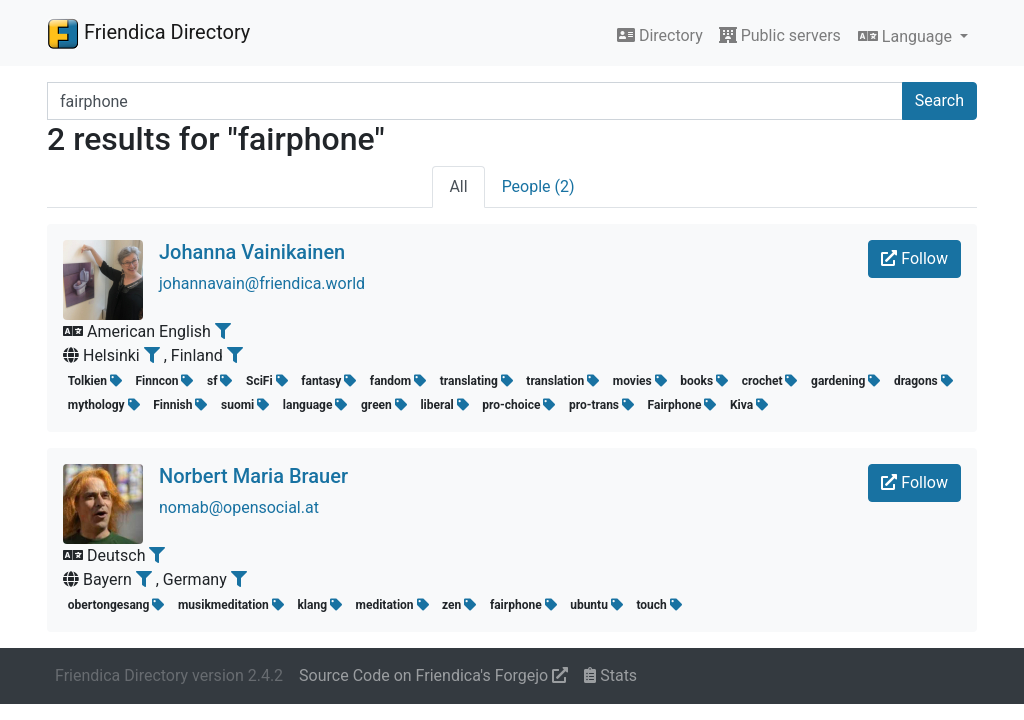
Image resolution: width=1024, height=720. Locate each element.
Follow (914, 258)
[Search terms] (475, 101)
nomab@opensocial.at (239, 507)
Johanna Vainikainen (252, 252)
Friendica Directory (148, 33)
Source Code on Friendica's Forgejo (433, 675)
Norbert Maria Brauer (253, 476)
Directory (660, 35)
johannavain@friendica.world (262, 283)
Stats (610, 675)
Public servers (780, 35)
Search (939, 100)
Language (907, 36)
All (458, 186)
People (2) (538, 186)
